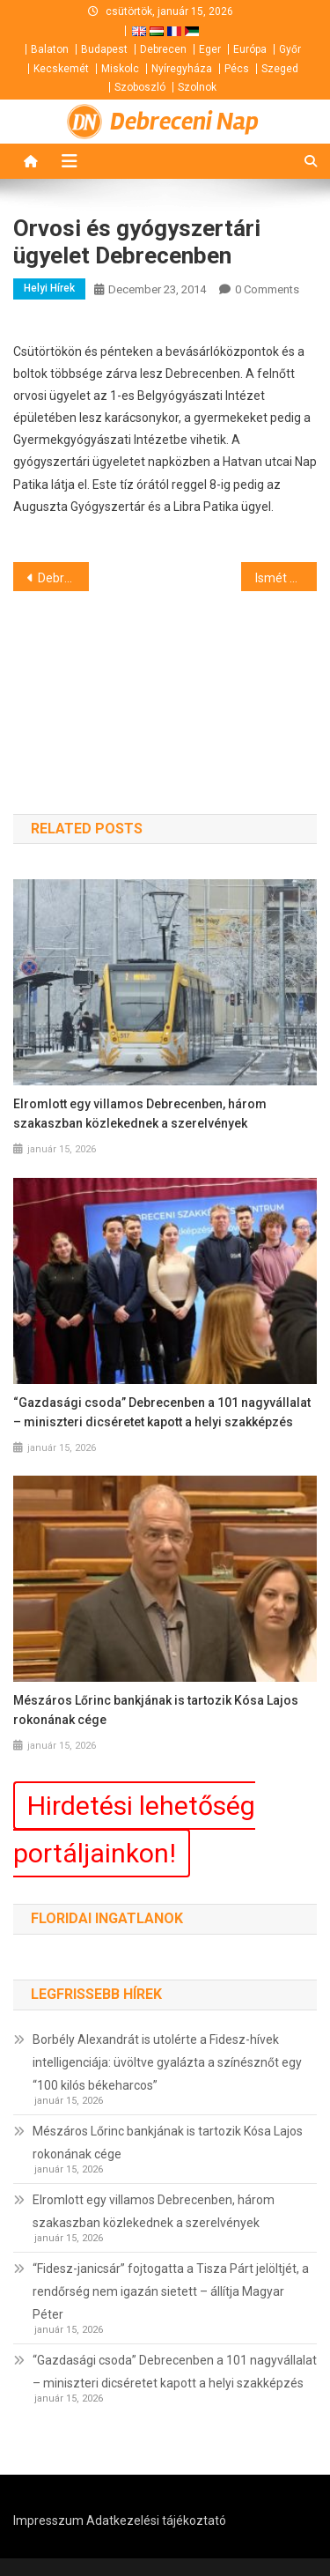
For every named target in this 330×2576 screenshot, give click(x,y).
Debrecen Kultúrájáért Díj (63, 578)
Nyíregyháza (181, 69)
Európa (250, 49)
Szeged (279, 69)
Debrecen (163, 49)
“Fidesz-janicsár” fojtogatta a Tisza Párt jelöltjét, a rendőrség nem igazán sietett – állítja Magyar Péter (171, 2291)
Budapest (104, 49)
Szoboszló (139, 87)
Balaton (50, 49)
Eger (210, 49)
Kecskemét (61, 69)
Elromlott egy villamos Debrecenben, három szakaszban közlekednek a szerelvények (140, 1113)
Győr (290, 49)
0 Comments (267, 289)
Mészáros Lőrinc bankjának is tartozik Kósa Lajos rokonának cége (155, 1710)
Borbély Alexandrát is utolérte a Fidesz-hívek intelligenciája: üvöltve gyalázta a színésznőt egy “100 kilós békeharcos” (167, 2062)
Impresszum (48, 2520)
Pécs (236, 69)
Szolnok (197, 87)
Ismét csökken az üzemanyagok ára (286, 578)
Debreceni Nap (184, 122)
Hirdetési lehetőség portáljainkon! (134, 1829)
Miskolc (120, 69)
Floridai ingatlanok (107, 1918)
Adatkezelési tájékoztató (156, 2520)
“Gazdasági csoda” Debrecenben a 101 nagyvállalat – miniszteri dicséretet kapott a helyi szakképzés (162, 1412)
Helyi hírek (49, 288)
